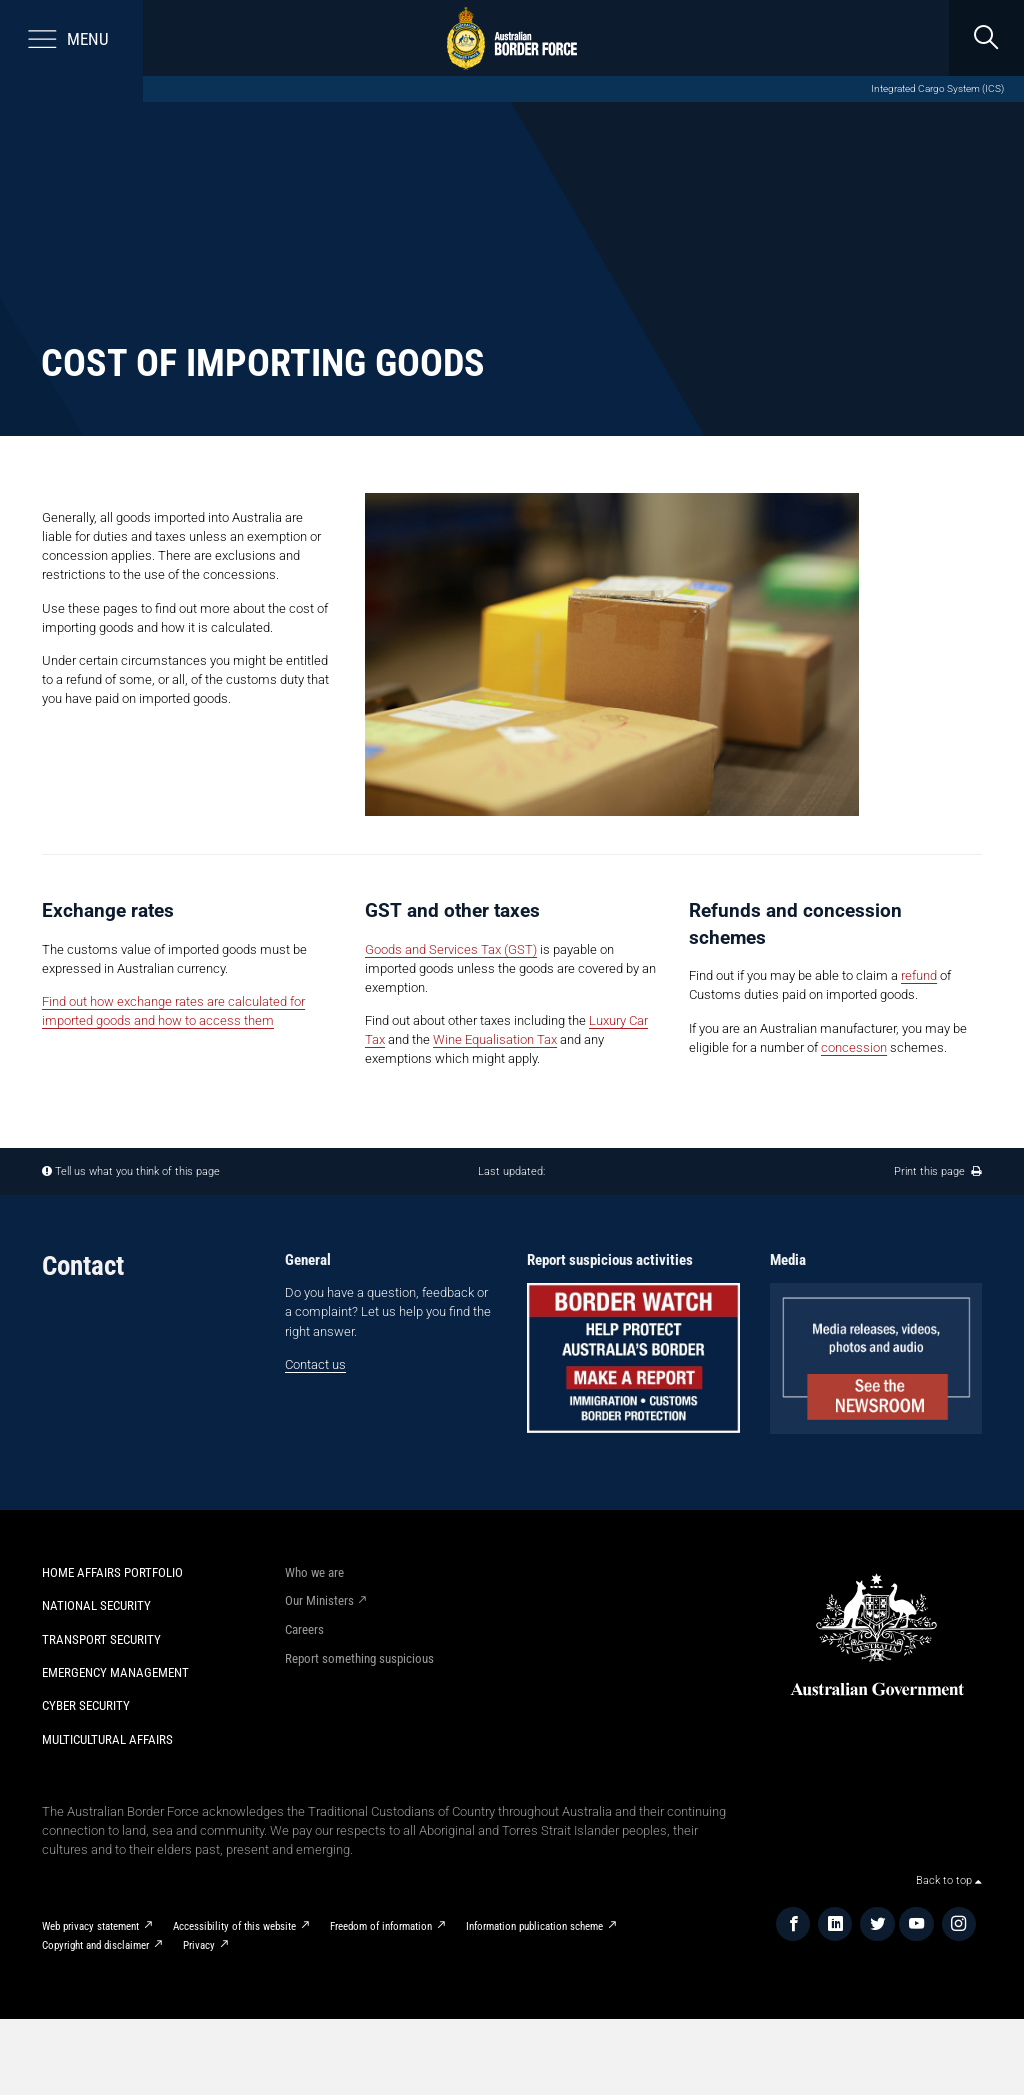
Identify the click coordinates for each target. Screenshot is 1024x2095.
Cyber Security (86, 1705)
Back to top (949, 1880)
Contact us (315, 1364)
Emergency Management (115, 1672)
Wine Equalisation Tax (495, 1039)
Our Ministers (319, 1600)
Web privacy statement (90, 1926)
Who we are (314, 1572)
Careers (304, 1629)
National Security (96, 1605)
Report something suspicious (359, 1658)
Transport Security (101, 1639)
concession (854, 1047)
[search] (986, 38)
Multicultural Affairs (107, 1739)
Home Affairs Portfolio (112, 1572)
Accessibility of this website (234, 1926)
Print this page (938, 1171)
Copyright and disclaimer (95, 1945)
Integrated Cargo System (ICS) (937, 88)
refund (919, 975)
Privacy (199, 1945)
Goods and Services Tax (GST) (451, 949)
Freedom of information (381, 1926)
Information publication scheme (534, 1926)
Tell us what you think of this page (137, 1171)
